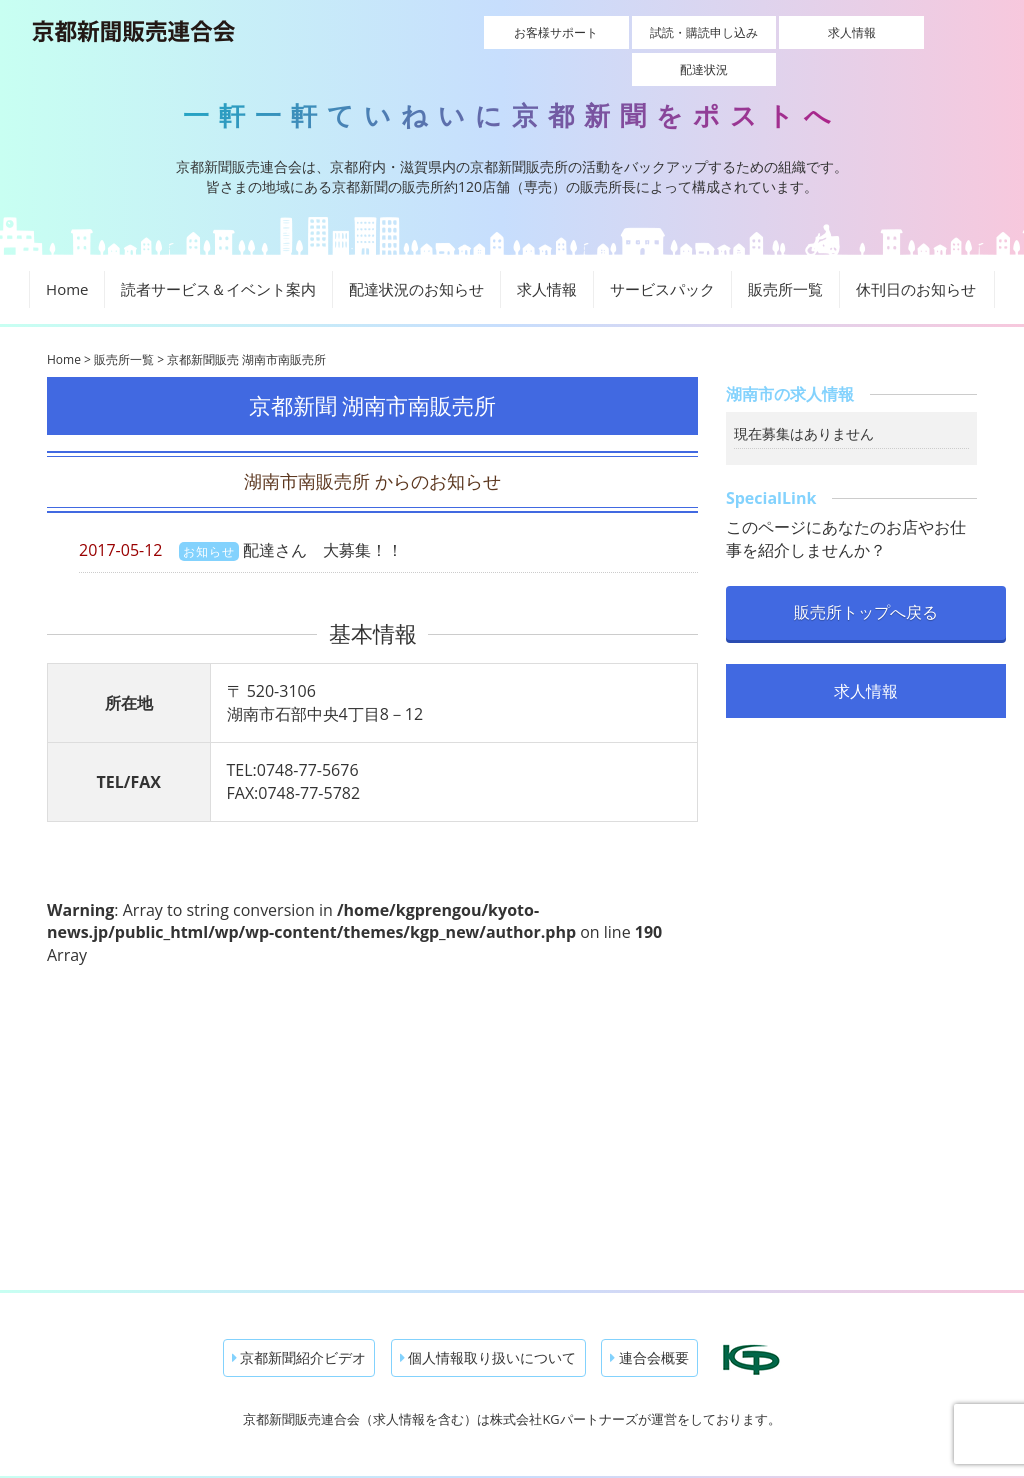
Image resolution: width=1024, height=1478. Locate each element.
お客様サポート (492, 32)
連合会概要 (649, 1323)
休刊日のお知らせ (916, 255)
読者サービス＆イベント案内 (218, 255)
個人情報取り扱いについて (488, 1323)
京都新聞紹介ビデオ (299, 1323)
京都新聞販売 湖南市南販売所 (246, 325)
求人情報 (775, 32)
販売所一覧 (785, 255)
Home (67, 255)
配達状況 (916, 32)
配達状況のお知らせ (416, 255)
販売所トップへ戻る (866, 577)
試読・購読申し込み (633, 32)
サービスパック (662, 255)
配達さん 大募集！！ (323, 515)
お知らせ (209, 516)
